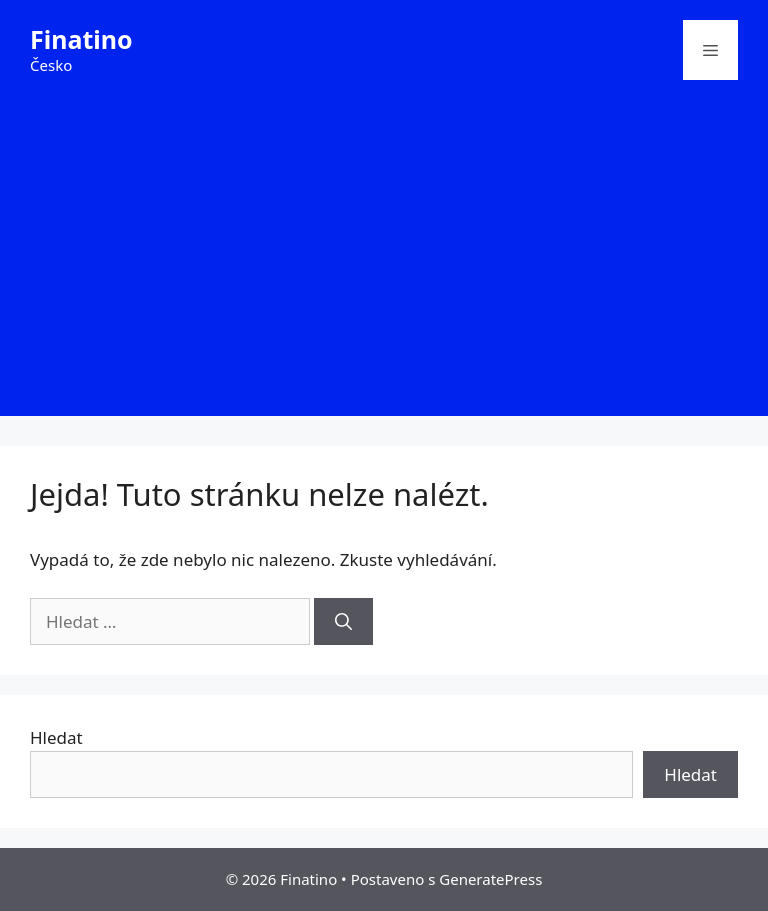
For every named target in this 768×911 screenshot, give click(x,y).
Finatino (81, 39)
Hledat (56, 737)
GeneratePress (490, 879)
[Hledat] (343, 622)
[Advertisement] (384, 276)
